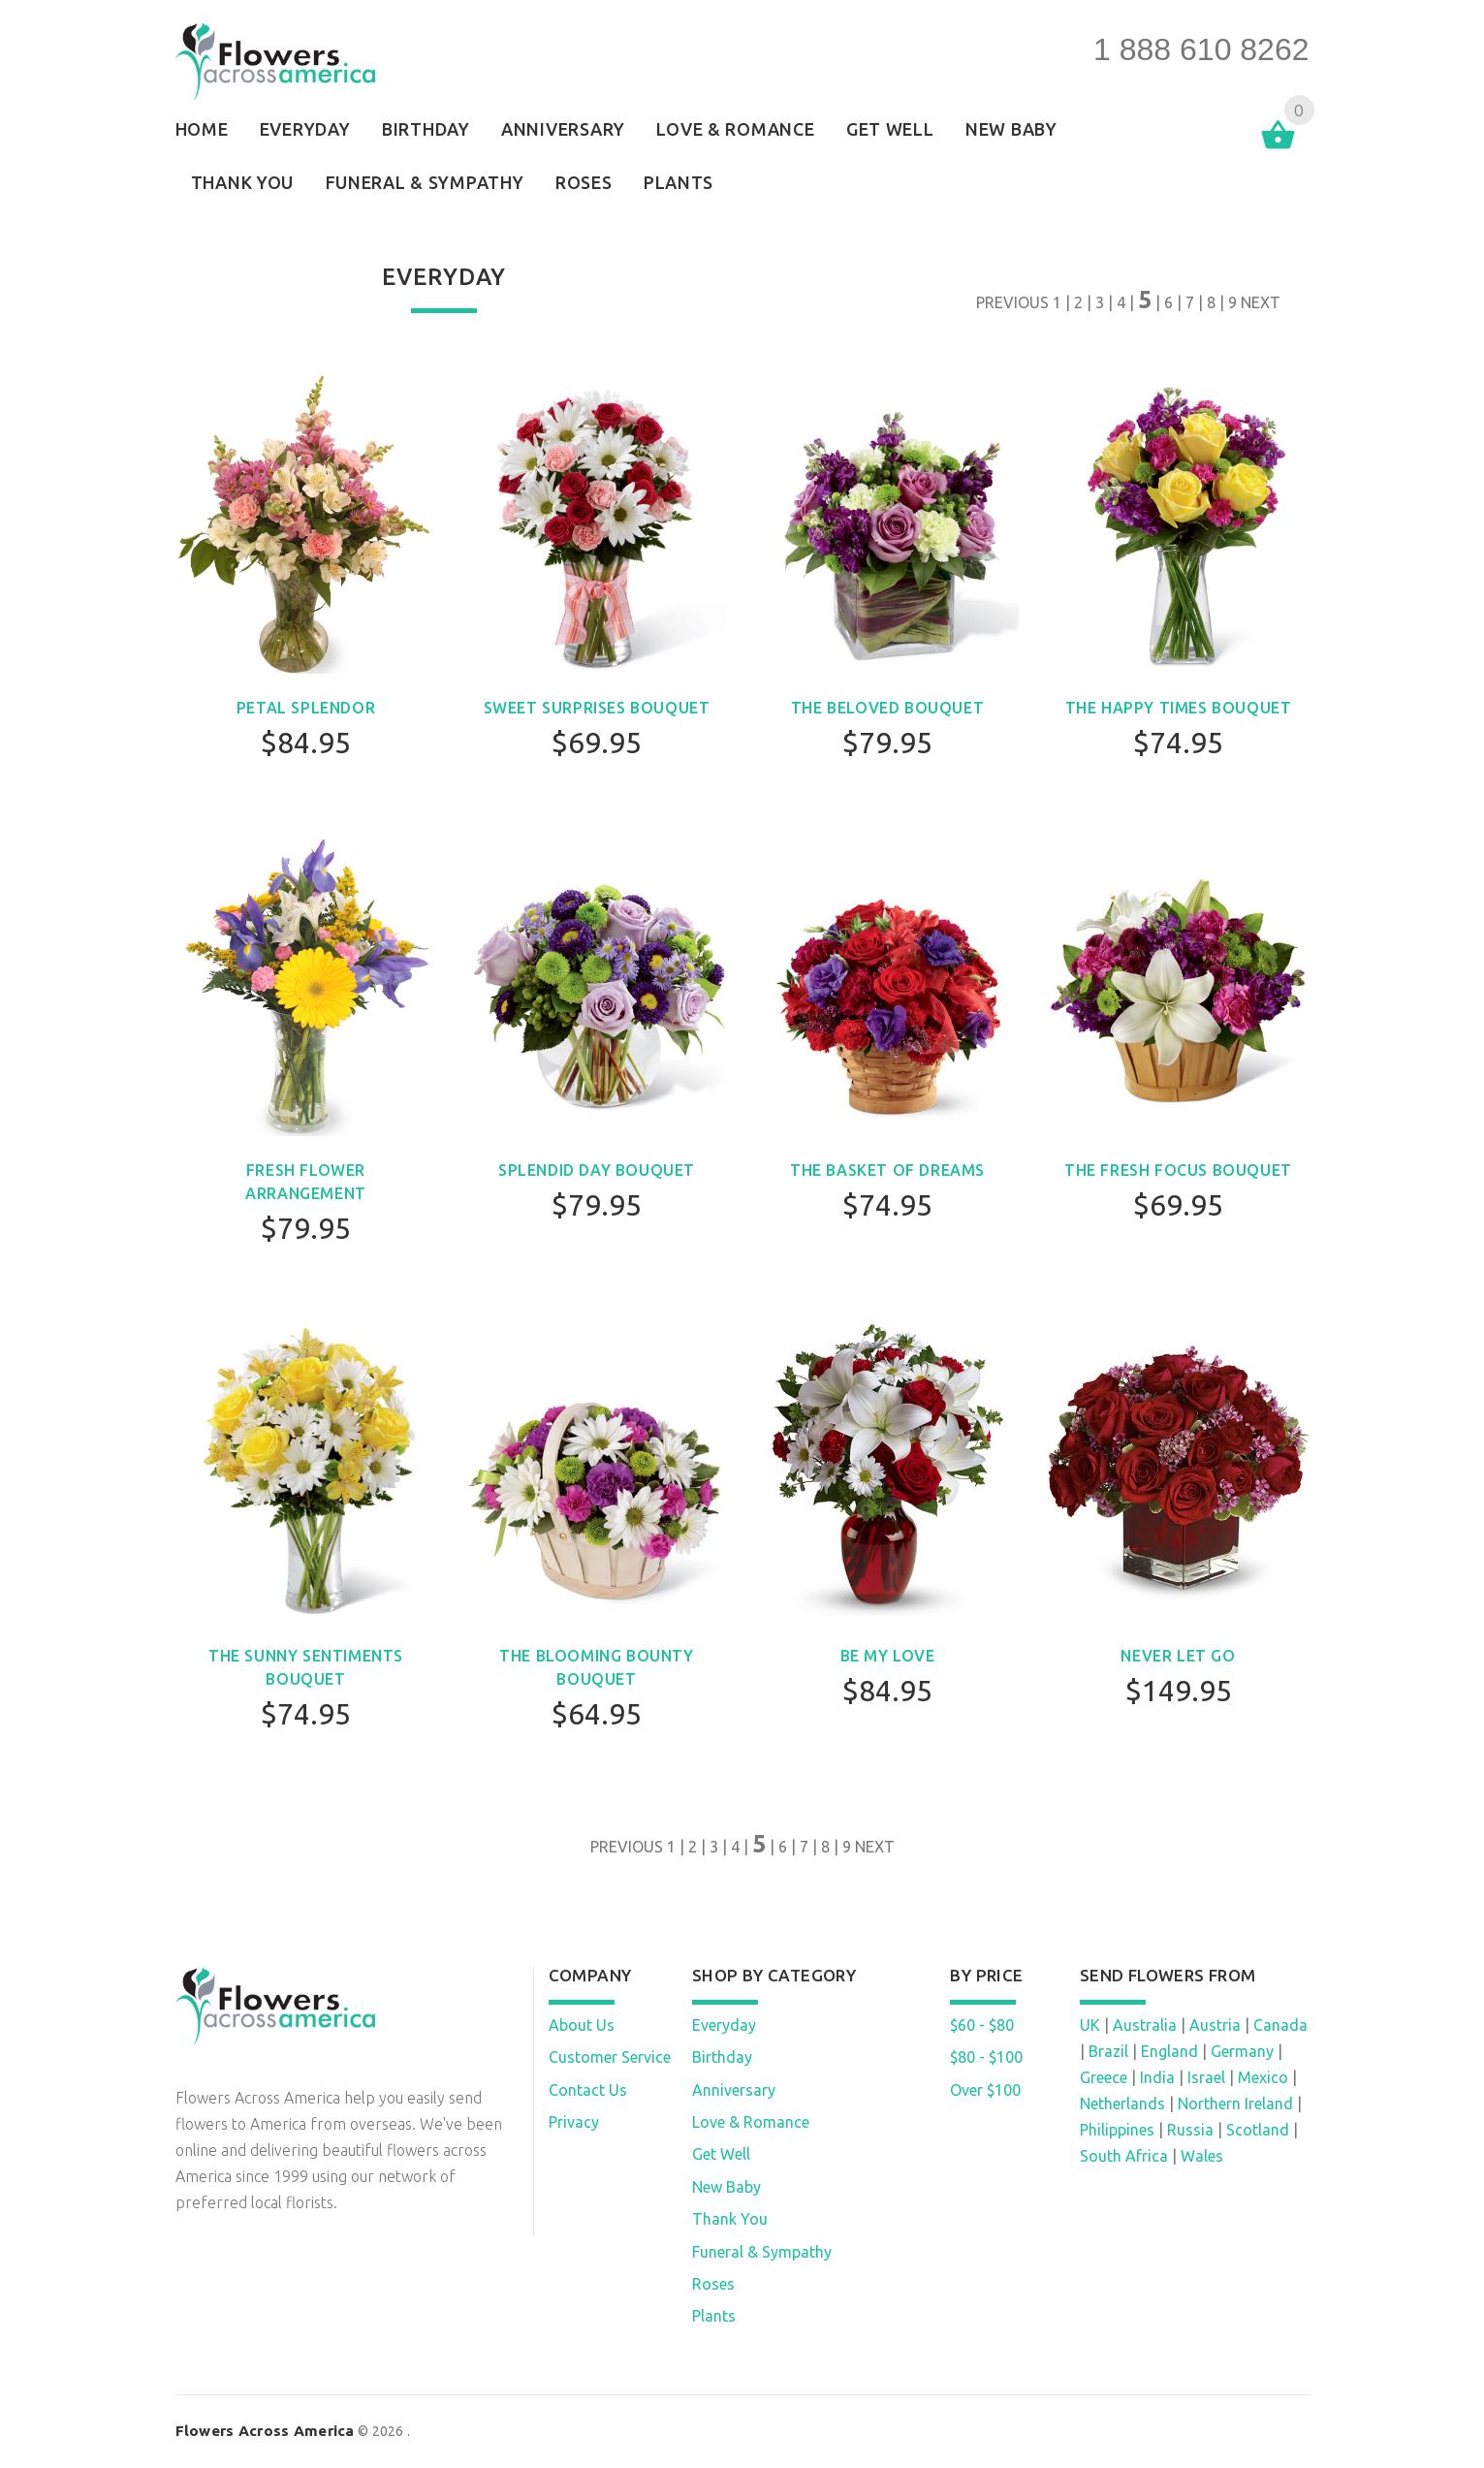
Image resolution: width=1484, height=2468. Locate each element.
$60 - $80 (982, 2025)
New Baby (726, 2187)
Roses (713, 2284)
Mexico (1263, 2077)
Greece (1103, 2077)
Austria (1215, 2025)
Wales (1202, 2156)
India (1157, 2077)
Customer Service (610, 2057)
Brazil (1108, 2051)
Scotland (1257, 2129)
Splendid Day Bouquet (596, 1170)
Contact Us (588, 2090)
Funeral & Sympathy (762, 2252)
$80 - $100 (986, 2057)
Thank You (730, 2219)
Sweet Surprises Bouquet (597, 707)
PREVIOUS (1012, 302)
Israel (1206, 2077)
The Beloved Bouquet (887, 707)
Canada (1280, 2025)
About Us (582, 2025)
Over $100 (985, 2090)
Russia (1190, 2129)
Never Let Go (1178, 1655)
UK (1090, 2025)
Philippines (1117, 2129)
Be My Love (887, 1655)
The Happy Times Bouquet (1178, 707)
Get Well (721, 2154)
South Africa (1124, 2156)
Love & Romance (750, 2122)
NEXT (1260, 302)
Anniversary (733, 2090)
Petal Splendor (306, 707)
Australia (1145, 2025)
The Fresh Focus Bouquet (1178, 1170)
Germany (1242, 2051)
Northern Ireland (1235, 2103)
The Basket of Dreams (887, 1170)
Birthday (722, 2057)
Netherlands (1122, 2103)
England (1169, 2051)
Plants (714, 2316)
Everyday (724, 2025)
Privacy (574, 2122)
